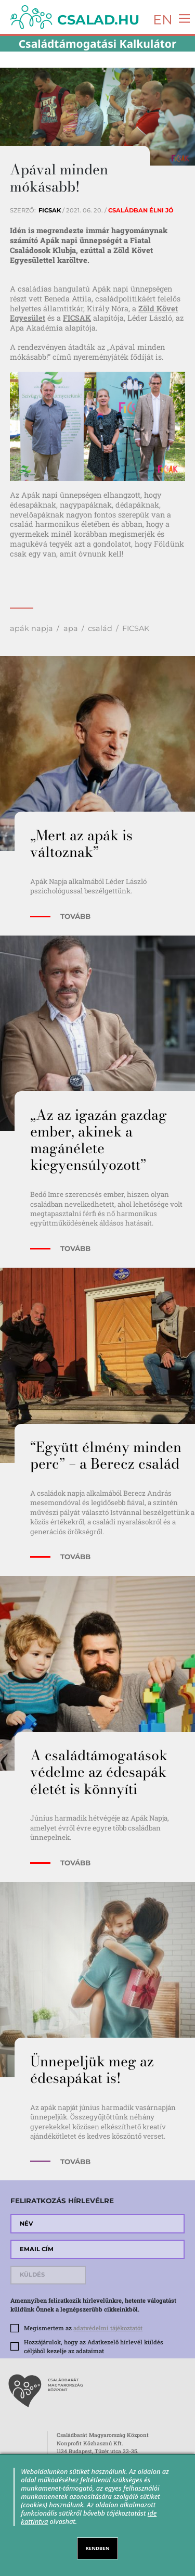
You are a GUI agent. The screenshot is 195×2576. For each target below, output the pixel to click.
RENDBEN (98, 2548)
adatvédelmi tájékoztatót (107, 2328)
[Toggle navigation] (182, 17)
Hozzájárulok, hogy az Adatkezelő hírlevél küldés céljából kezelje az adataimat (93, 2346)
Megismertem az (83, 2328)
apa (70, 628)
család (100, 628)
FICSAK (77, 318)
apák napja (31, 628)
